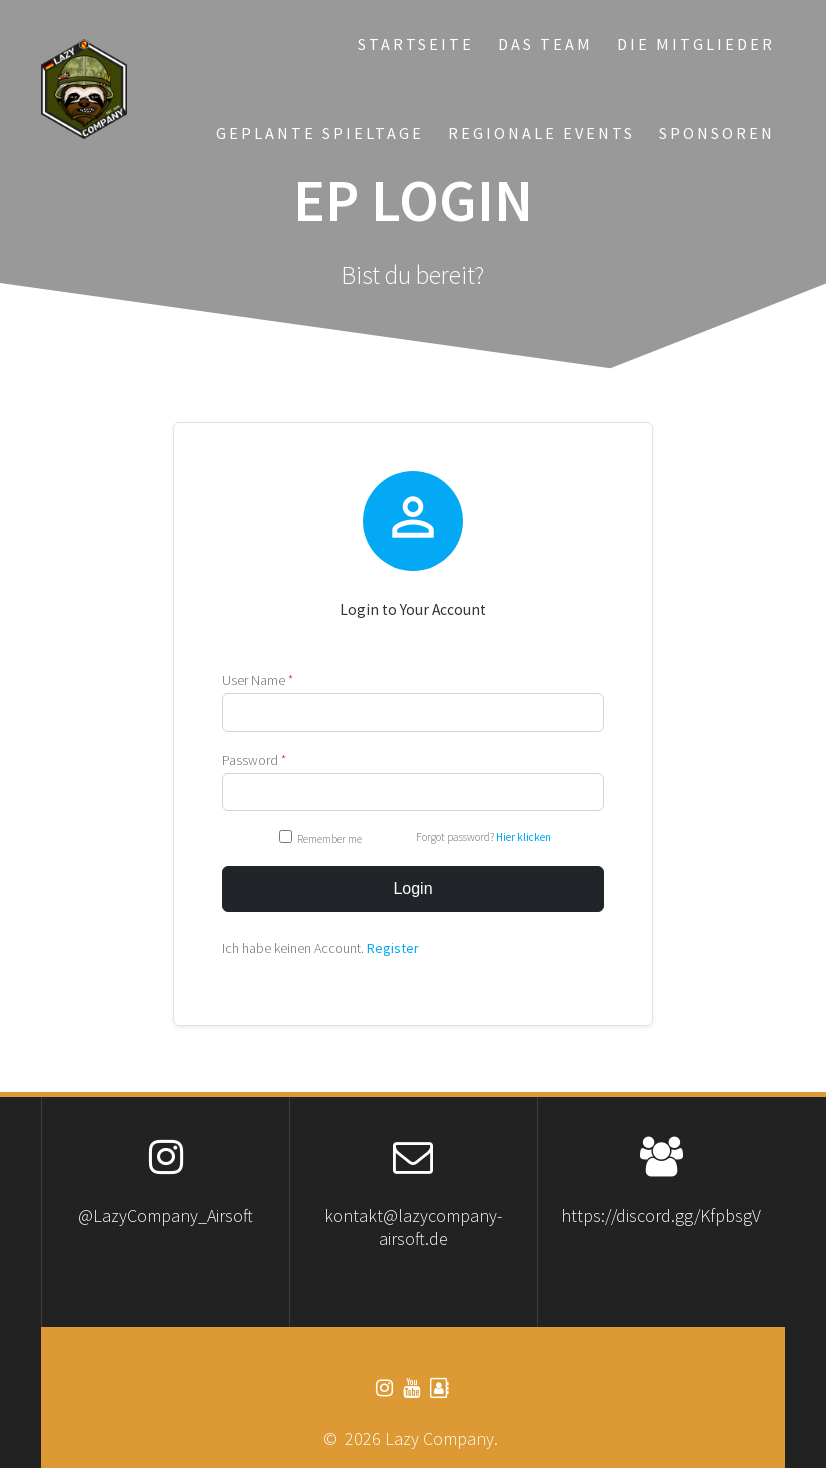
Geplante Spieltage (320, 133)
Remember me (321, 838)
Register (393, 948)
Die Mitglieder (696, 44)
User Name (257, 680)
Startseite (416, 44)
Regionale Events (541, 133)
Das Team (545, 44)
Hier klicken (523, 837)
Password (254, 760)
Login (412, 888)
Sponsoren (717, 133)
